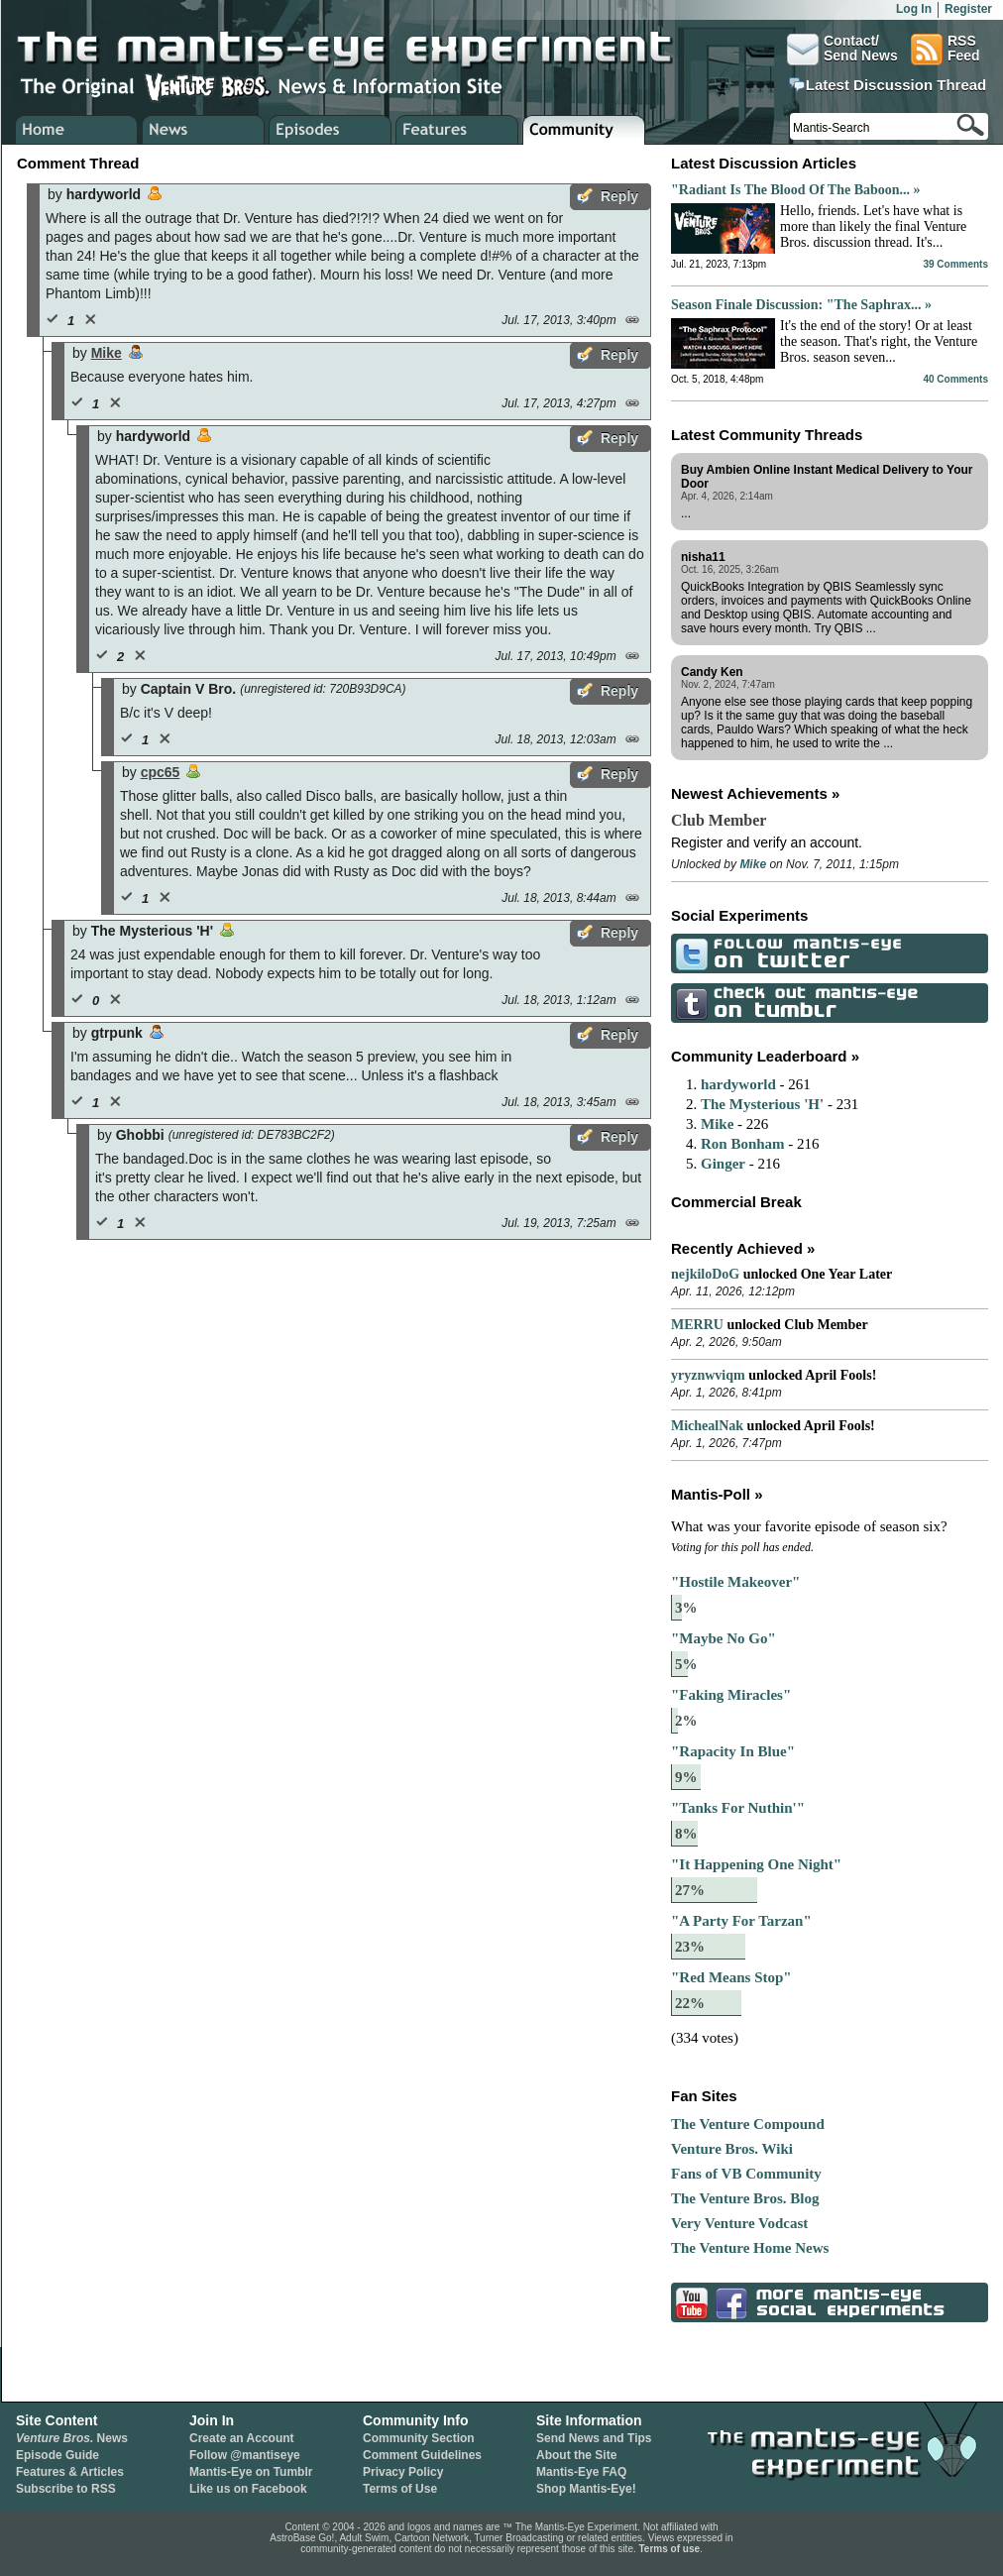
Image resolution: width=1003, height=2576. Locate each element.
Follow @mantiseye (244, 2455)
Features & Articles (70, 2472)
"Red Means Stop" (731, 1977)
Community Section (419, 2438)
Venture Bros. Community (584, 130)
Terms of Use (400, 2489)
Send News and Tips (593, 2438)
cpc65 (160, 772)
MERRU (697, 1324)
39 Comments (955, 264)
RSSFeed (945, 49)
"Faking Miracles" (731, 1695)
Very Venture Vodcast (739, 2223)
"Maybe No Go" (723, 1638)
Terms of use (670, 2548)
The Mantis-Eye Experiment (364, 49)
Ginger (723, 1164)
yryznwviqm (708, 1375)
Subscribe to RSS (66, 2489)
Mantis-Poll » (717, 1494)
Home (77, 130)
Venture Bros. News (204, 130)
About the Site (576, 2455)
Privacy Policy (403, 2472)
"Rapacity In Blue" (733, 1751)
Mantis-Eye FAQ (581, 2472)
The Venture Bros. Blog (745, 2198)
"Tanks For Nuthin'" (738, 1808)
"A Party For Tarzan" (741, 1921)
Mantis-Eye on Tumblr (250, 2472)
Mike (106, 353)
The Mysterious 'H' (762, 1104)
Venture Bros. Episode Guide (330, 130)
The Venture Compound (748, 2124)
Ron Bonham (743, 1144)
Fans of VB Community (746, 2174)
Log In (914, 9)
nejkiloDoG (705, 1274)
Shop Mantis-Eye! (586, 2489)
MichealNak (707, 1425)
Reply (619, 196)
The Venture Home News (750, 2248)
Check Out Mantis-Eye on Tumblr (689, 1002)
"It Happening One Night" (756, 1864)
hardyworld (738, 1084)
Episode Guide (57, 2455)
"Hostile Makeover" (735, 1582)
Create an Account (241, 2438)
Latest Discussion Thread (896, 85)
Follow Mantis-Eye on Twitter (689, 953)
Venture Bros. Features (457, 130)
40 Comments (955, 379)
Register (968, 9)
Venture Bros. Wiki (732, 2149)
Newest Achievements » (755, 793)
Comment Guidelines (422, 2455)
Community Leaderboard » (765, 1056)
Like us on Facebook (248, 2489)
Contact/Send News (842, 49)
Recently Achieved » (743, 1248)
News (72, 2438)
